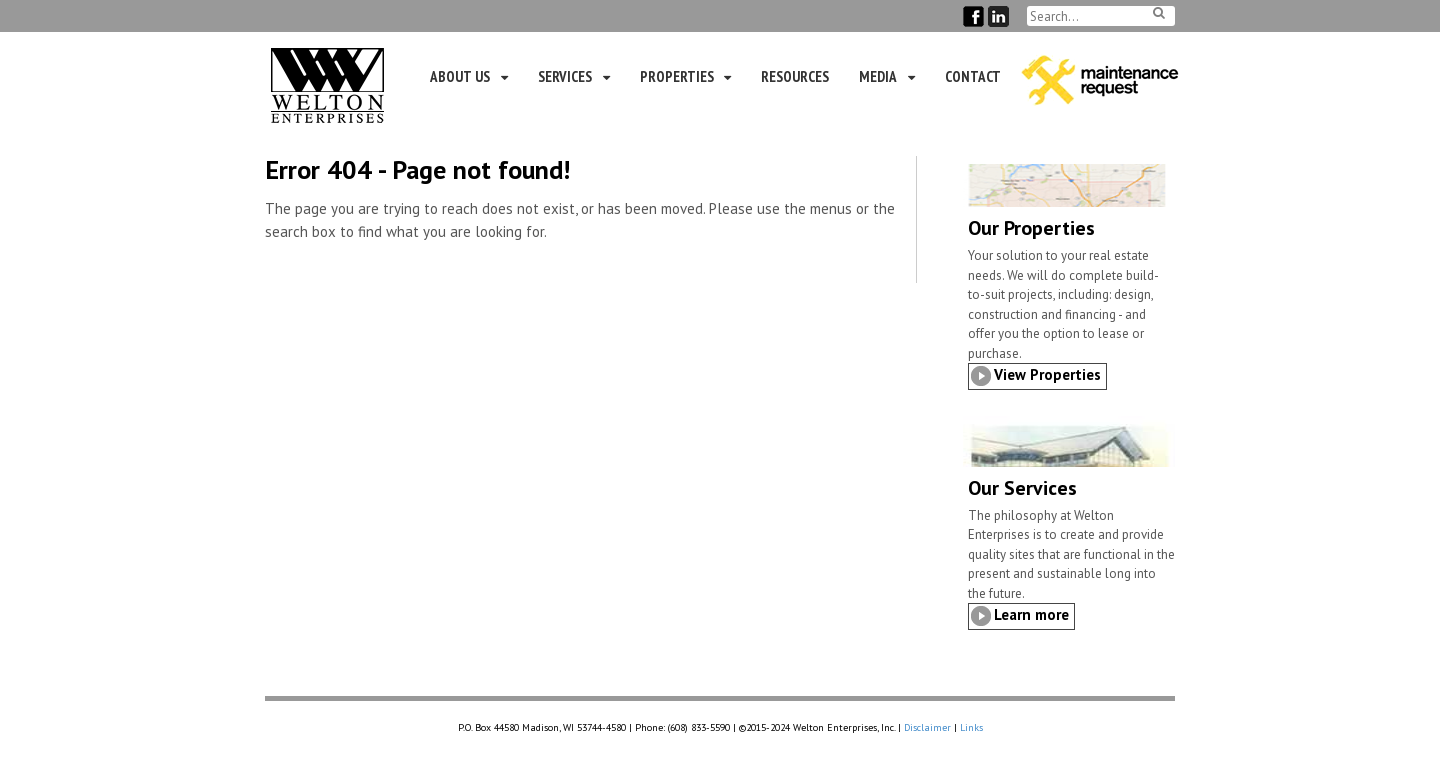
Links (971, 727)
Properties (677, 76)
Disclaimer (927, 727)
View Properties (1047, 374)
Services (565, 76)
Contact (973, 76)
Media (878, 76)
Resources (795, 76)
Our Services (1022, 488)
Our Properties (1031, 228)
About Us (460, 76)
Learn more (1031, 614)
